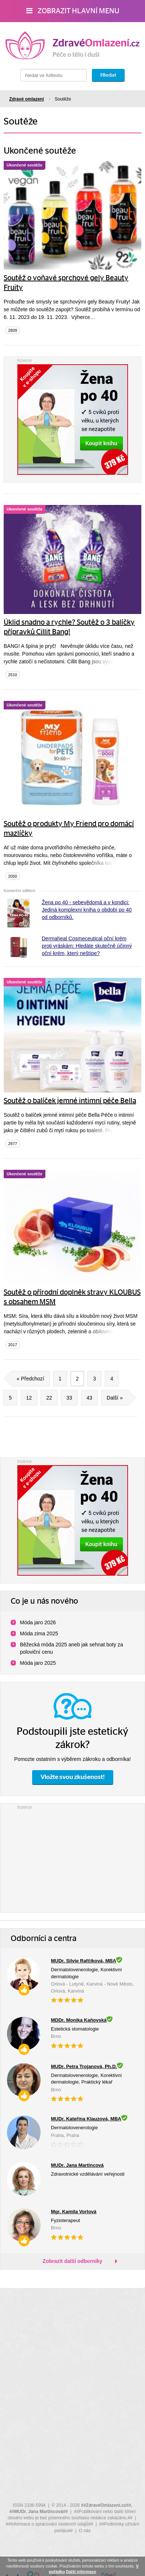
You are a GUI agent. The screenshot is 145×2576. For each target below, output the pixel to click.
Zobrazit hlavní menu (72, 11)
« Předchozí (27, 1378)
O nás (85, 2530)
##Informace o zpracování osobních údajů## (49, 2524)
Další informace (81, 2571)
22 (49, 1398)
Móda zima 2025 (39, 1633)
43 (90, 1398)
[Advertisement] (72, 1857)
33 (69, 1398)
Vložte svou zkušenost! (73, 1777)
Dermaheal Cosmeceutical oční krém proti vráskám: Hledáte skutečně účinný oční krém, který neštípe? (87, 946)
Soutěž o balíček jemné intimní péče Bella (70, 1101)
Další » (117, 1397)
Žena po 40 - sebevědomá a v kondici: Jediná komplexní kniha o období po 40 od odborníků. (87, 909)
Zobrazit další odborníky (73, 2261)
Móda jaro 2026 (38, 1622)
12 (29, 1398)
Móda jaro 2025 (38, 1663)
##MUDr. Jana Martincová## (38, 2511)
